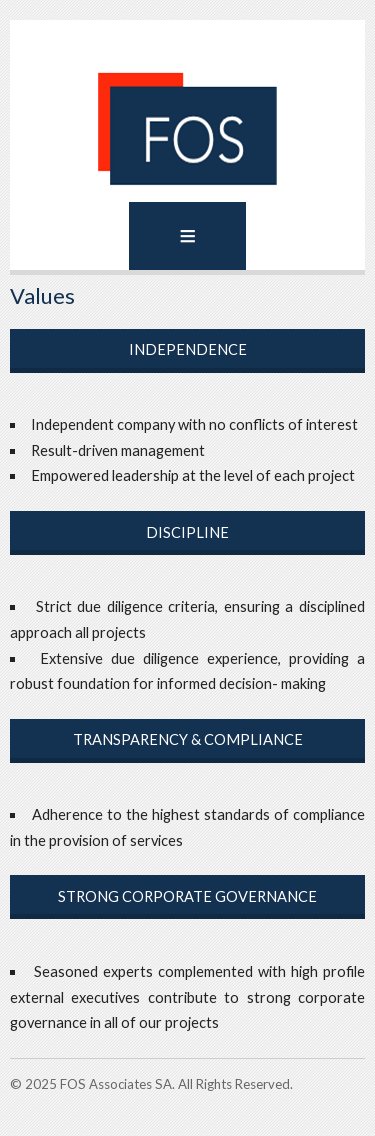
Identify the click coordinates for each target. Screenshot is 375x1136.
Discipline (187, 532)
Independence (188, 349)
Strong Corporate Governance (187, 896)
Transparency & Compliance (188, 739)
